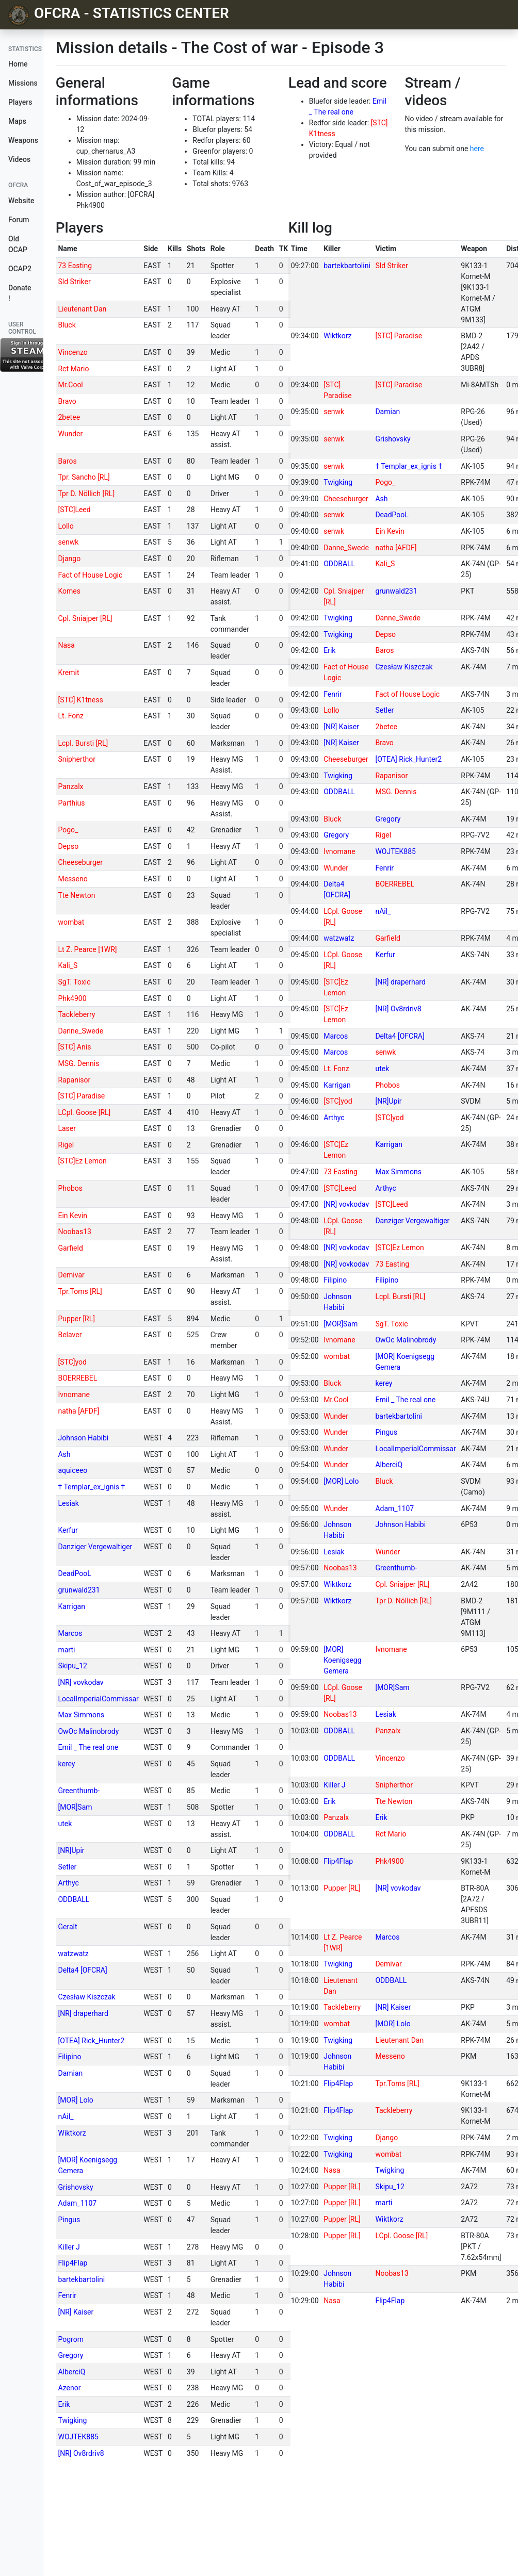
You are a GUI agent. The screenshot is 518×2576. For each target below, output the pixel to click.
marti (66, 1650)
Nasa (66, 645)
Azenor (69, 2388)
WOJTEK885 (78, 2437)
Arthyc (68, 1883)
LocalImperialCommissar (98, 1699)
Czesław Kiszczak (86, 1997)
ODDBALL (73, 1899)
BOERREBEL (77, 1378)
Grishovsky (75, 2187)
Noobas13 (74, 1231)
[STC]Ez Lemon (82, 1161)
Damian (70, 2073)
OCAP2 (19, 269)
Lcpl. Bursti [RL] (83, 743)
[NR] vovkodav (80, 1682)
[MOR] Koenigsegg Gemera (342, 1660)
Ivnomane (73, 1394)
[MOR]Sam (75, 1807)
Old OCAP (17, 244)
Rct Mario (73, 369)
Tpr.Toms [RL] (80, 1291)
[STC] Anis (74, 1047)
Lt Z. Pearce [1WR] (87, 949)
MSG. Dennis (78, 1063)
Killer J (68, 2247)
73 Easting (75, 265)
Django (69, 558)
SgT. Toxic (74, 982)
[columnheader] (98, 249)
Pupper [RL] (76, 1319)
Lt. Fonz (71, 716)
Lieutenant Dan (82, 309)
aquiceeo (72, 1470)
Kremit (68, 672)
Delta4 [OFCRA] (82, 1970)
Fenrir (67, 2295)
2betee (69, 417)
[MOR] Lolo (75, 2100)
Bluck (66, 325)
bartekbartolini (81, 2279)
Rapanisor (74, 1080)
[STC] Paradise (81, 1096)
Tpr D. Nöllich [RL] (86, 493)
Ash (64, 1454)
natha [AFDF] (78, 1411)
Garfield (70, 1248)
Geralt (67, 1927)
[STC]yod (72, 1362)
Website (21, 200)
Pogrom (70, 2339)
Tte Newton (76, 895)
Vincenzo (72, 352)
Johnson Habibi (83, 1438)
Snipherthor (76, 759)
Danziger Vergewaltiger (95, 1547)
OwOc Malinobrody (88, 1731)
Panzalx (70, 786)
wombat (71, 922)
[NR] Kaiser (75, 2312)
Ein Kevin (72, 1215)
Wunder (70, 434)
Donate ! (19, 293)
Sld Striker (74, 281)
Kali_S (67, 965)
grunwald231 (79, 1590)
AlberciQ (71, 2372)
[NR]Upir (71, 1850)
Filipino (69, 2057)
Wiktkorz (72, 2133)
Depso (68, 846)
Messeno (72, 879)
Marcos (70, 1633)
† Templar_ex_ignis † (91, 1487)
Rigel (66, 1145)
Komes (69, 591)
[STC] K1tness (80, 700)
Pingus (69, 2220)
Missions (23, 83)
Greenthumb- (79, 1790)
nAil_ (65, 2116)
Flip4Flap (72, 2263)
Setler (67, 1867)
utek (65, 1823)
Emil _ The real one (88, 1747)
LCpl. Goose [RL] (84, 1112)
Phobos (70, 1188)
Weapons (23, 140)
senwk (68, 542)
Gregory (70, 2355)
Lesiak (68, 1503)
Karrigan (71, 1606)
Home (18, 64)
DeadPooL (74, 1573)
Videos (19, 159)
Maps (17, 121)
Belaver (70, 1335)
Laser (67, 1128)
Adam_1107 (77, 2203)
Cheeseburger (80, 862)
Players (20, 102)
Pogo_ (68, 830)
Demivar (71, 1275)
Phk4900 (72, 998)
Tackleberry (76, 1014)
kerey (66, 1764)
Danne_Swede (80, 1031)
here (477, 148)
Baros (67, 461)
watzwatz (73, 1953)
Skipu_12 (72, 1666)
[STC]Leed (74, 509)
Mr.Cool (70, 385)
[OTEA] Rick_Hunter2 (91, 2041)
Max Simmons (81, 1715)
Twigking (72, 2420)
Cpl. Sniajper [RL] (85, 618)
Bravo (67, 401)
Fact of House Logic (90, 575)
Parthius (71, 803)
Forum (18, 220)
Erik (64, 2404)
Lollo (65, 526)
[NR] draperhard (83, 2013)
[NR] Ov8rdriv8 (81, 2453)
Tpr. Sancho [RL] (83, 477)
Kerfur (67, 1530)
